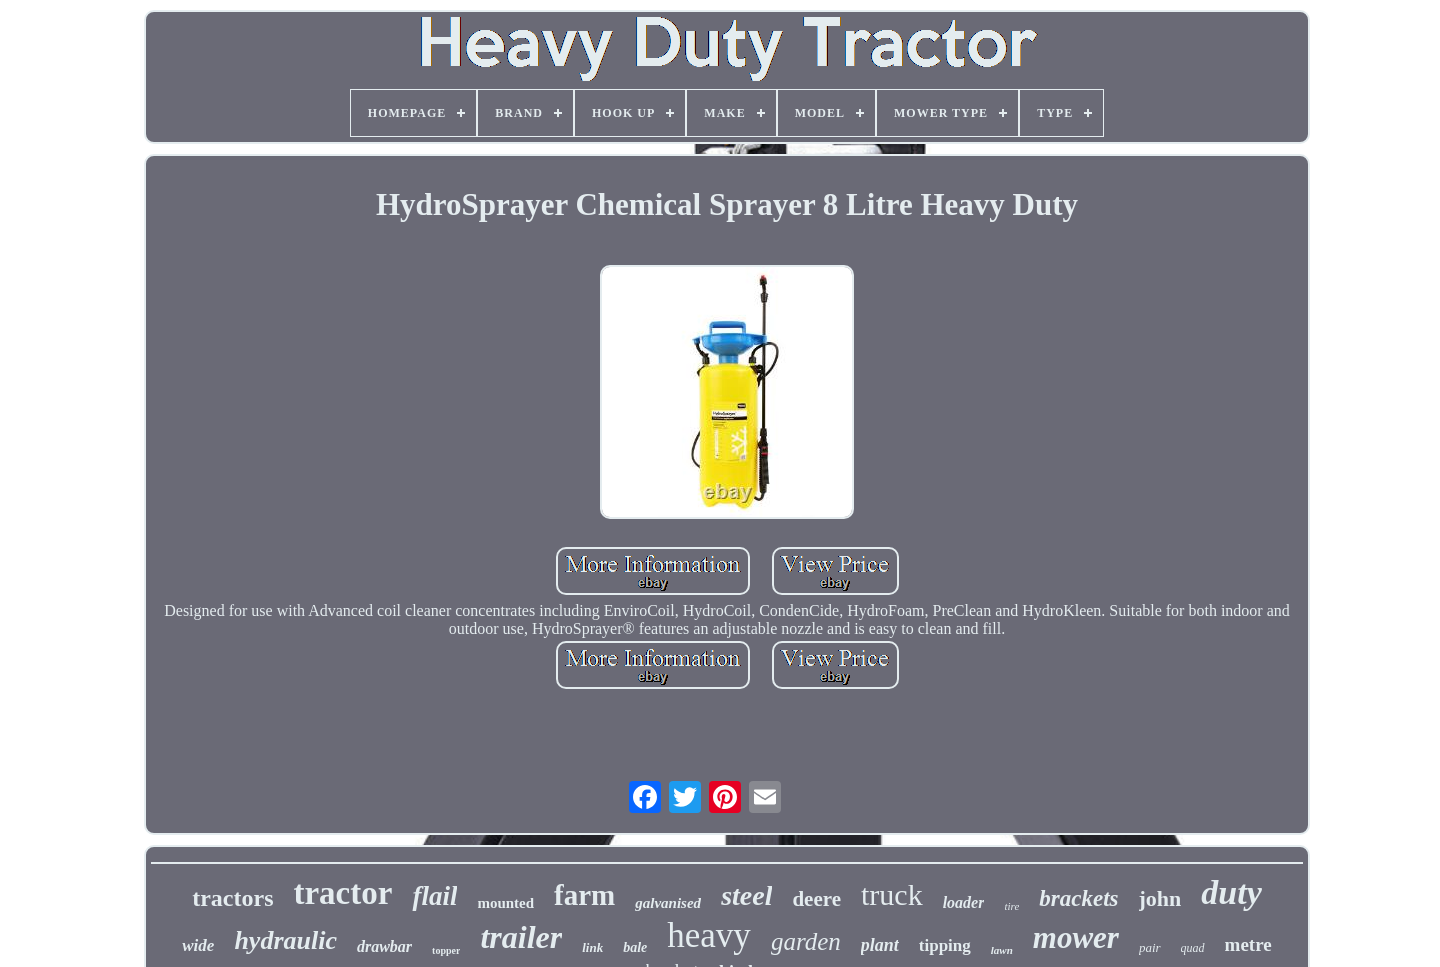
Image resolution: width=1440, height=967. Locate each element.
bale (635, 947)
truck (892, 894)
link (592, 947)
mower (1076, 937)
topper (446, 950)
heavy (709, 935)
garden (806, 941)
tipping (945, 945)
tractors (232, 898)
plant (880, 945)
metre (1248, 944)
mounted (505, 903)
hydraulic (285, 940)
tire (1011, 906)
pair (1150, 947)
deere (816, 899)
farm (584, 895)
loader (964, 902)
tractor (342, 893)
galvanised (668, 903)
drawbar (384, 946)
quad (1193, 948)
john (1160, 898)
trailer (521, 937)
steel (746, 895)
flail (434, 896)
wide (198, 945)
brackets (1078, 898)
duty (1231, 892)
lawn (1002, 950)
